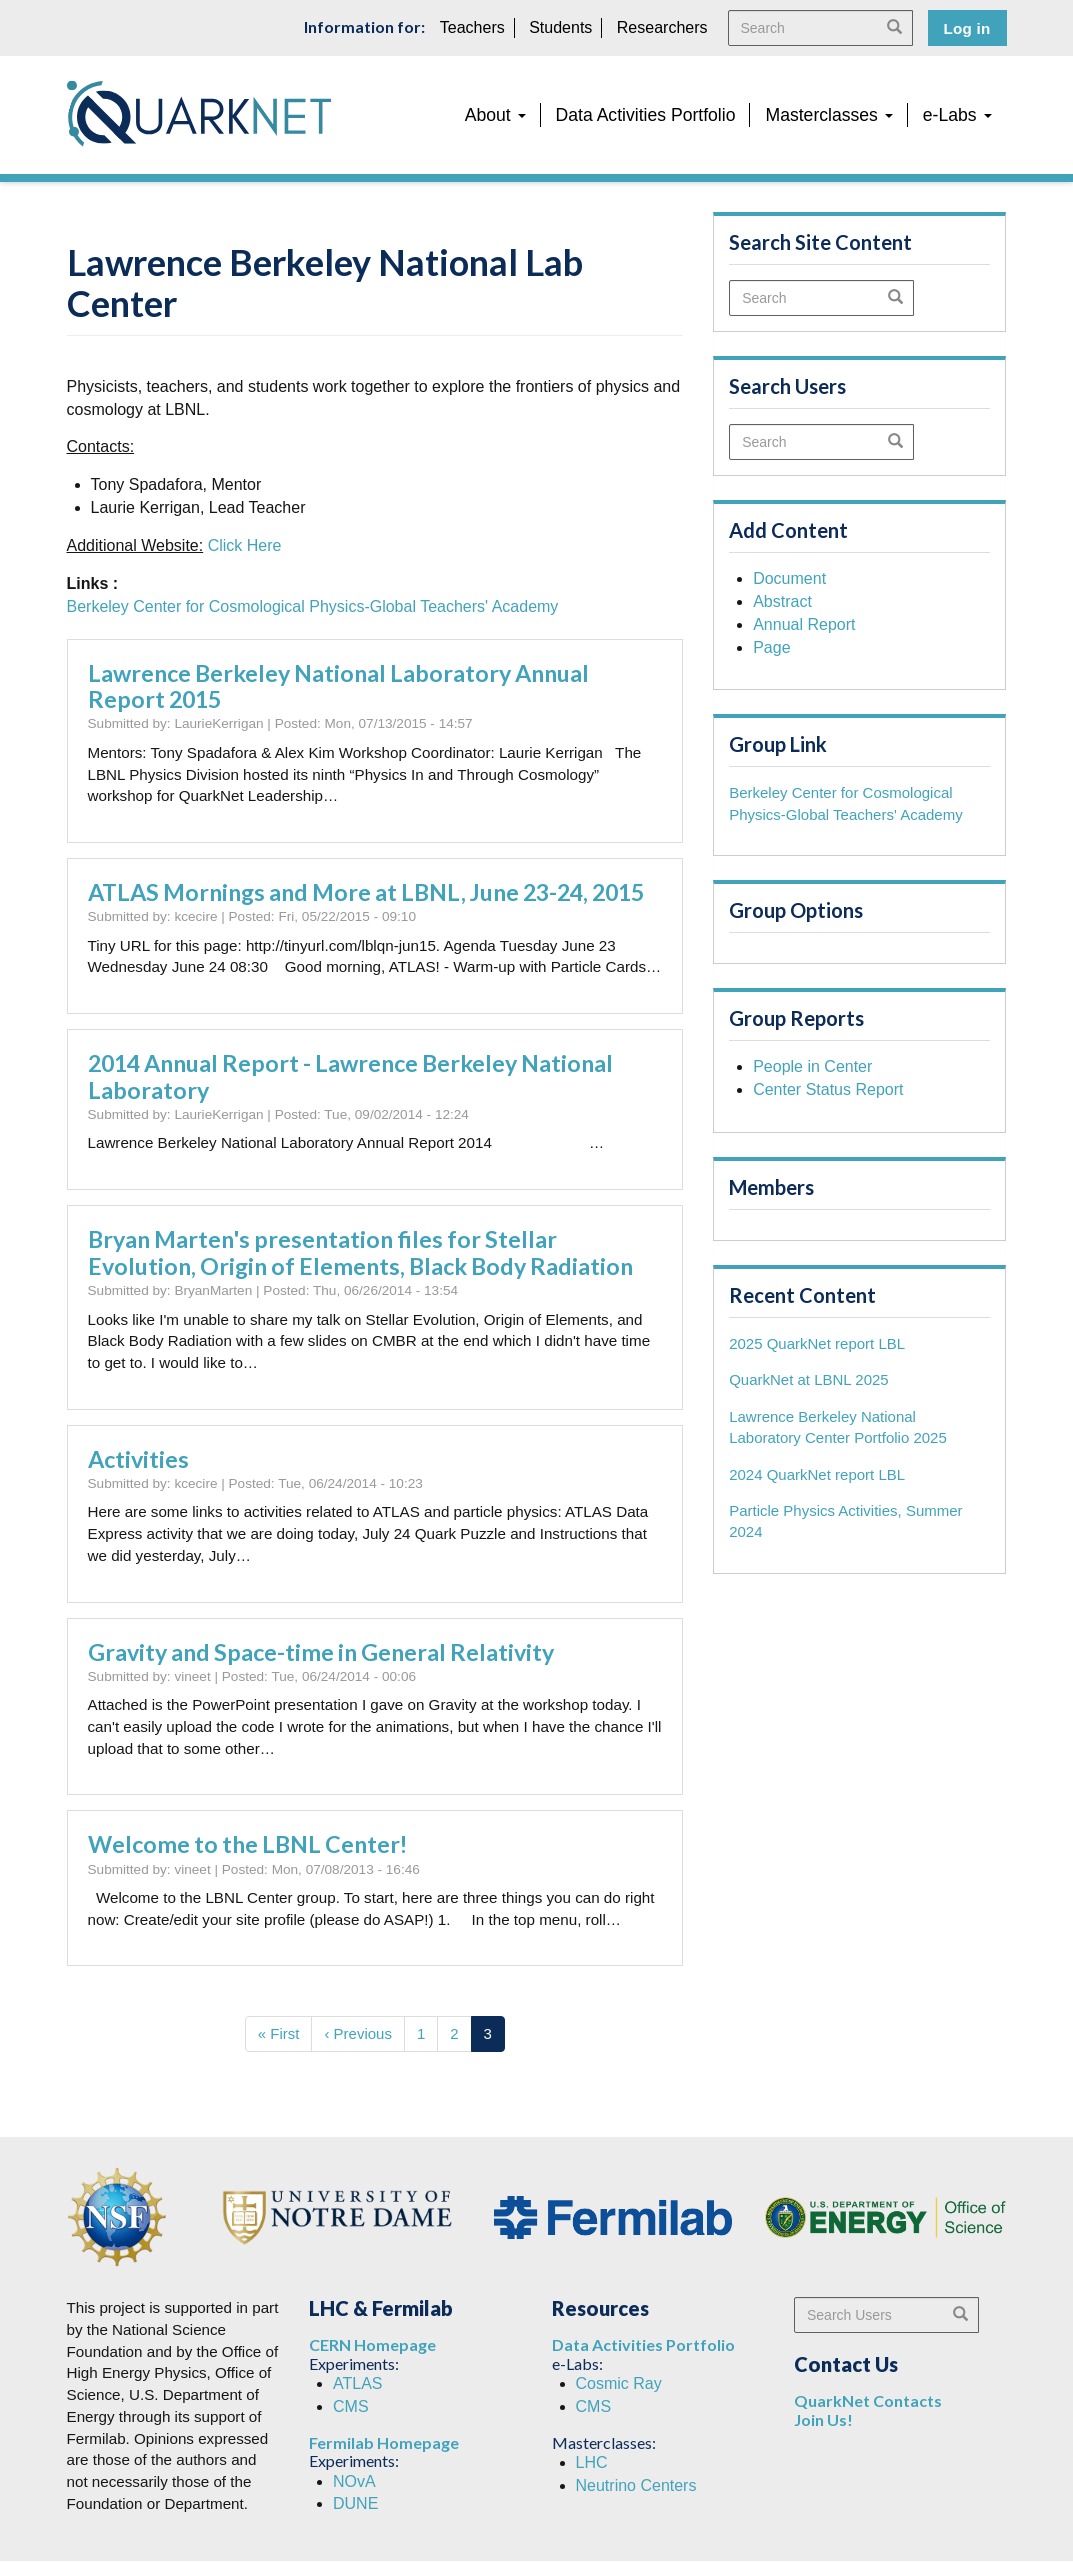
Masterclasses (828, 115)
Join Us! (823, 2419)
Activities (138, 1459)
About (495, 115)
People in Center (812, 1066)
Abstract (782, 601)
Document (789, 578)
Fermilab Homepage (384, 2442)
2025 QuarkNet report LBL (817, 1343)
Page (771, 647)
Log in (967, 28)
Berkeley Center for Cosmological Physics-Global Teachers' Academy (313, 606)
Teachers (472, 27)
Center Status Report (828, 1089)
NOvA (354, 2481)
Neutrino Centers (636, 2485)
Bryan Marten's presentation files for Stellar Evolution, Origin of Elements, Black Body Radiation (360, 1252)
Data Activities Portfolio (646, 115)
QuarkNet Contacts (868, 2400)
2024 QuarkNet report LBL (817, 1474)
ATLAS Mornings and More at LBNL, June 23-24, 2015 (366, 892)
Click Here (245, 545)
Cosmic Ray (619, 2383)
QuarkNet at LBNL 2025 (809, 1379)
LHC (592, 2462)
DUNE (355, 2503)
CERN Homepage (372, 2344)
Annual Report (804, 624)
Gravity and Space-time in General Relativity (321, 1652)
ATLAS (358, 2383)
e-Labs (957, 115)
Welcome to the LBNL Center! (247, 1844)
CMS (351, 2406)
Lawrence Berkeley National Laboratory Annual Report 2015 (338, 686)
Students (560, 27)
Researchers (662, 27)
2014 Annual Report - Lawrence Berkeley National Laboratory (350, 1076)
